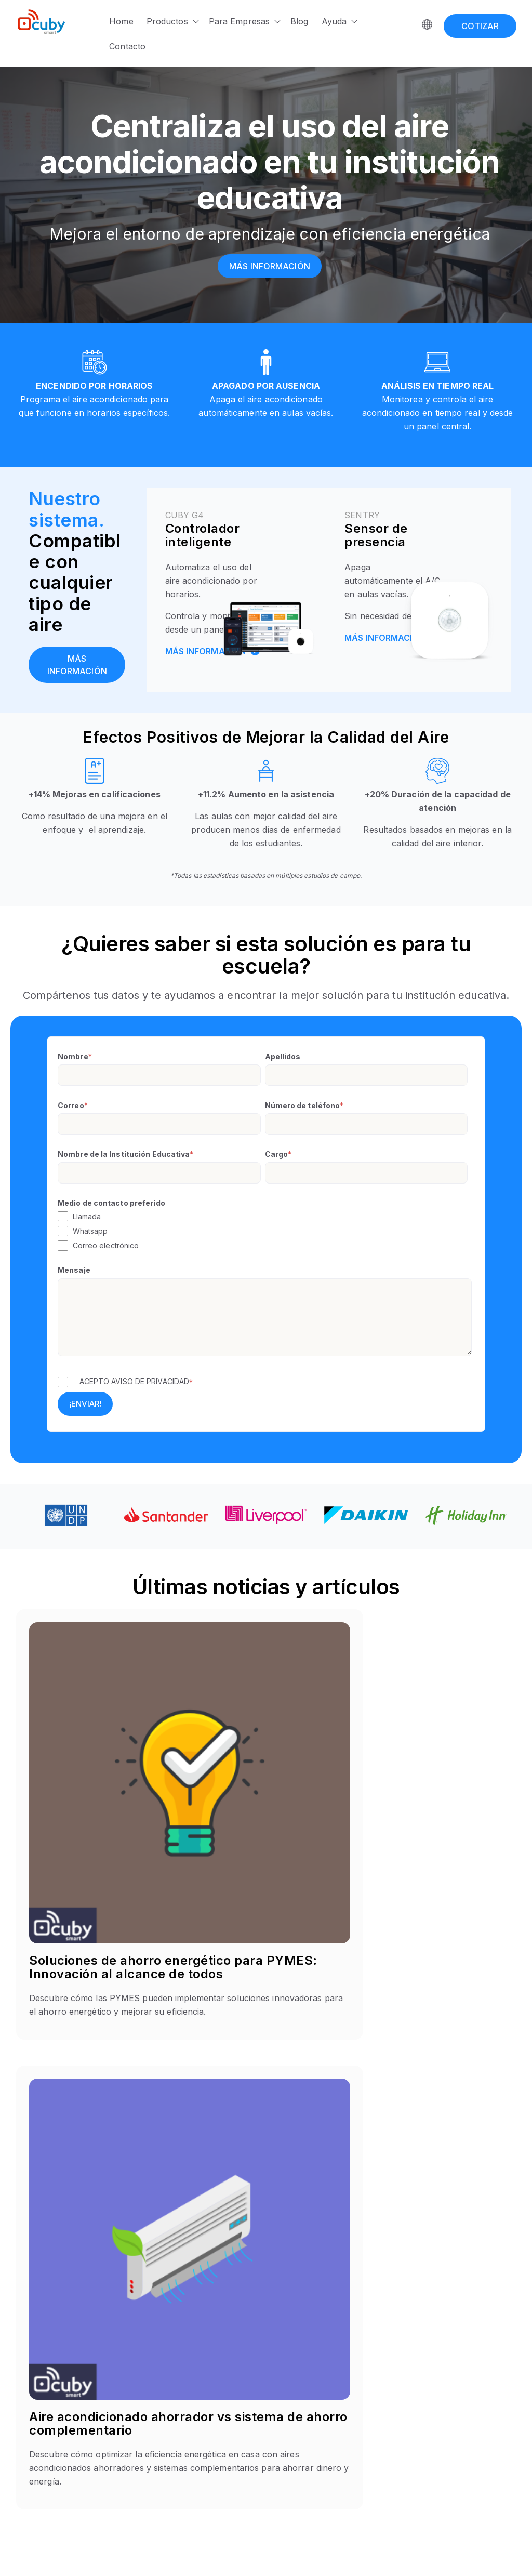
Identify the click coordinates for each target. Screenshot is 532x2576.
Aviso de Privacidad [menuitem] (482, 2442)
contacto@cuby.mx (48, 2409)
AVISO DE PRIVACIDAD (150, 1381)
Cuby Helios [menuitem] (206, 2467)
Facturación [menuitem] (381, 2429)
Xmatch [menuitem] (198, 2492)
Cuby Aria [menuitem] (202, 2404)
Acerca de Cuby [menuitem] (389, 2367)
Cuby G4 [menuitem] (200, 2392)
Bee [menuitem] (192, 2429)
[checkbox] (265, 1231)
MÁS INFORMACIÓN (212, 649)
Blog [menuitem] (368, 2404)
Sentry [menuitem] (196, 2417)
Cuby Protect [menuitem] (208, 2479)
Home (121, 21)
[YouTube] (74, 2454)
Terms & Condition (485, 2554)
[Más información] (270, 266)
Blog (299, 21)
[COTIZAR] (480, 21)
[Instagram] (37, 2454)
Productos (167, 21)
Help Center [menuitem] (382, 2379)
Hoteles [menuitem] (286, 2367)
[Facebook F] (19, 2454)
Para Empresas (239, 21)
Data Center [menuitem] (294, 2404)
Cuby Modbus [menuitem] (209, 2454)
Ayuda (334, 21)
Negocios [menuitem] (290, 2392)
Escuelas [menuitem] (288, 2379)
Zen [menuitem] (192, 2504)
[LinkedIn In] (55, 2454)
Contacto (127, 46)
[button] (266, 2079)
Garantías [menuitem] (464, 2454)
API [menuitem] (366, 2417)
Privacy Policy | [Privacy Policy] (415, 2554)
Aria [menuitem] (191, 2442)
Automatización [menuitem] (387, 2392)
